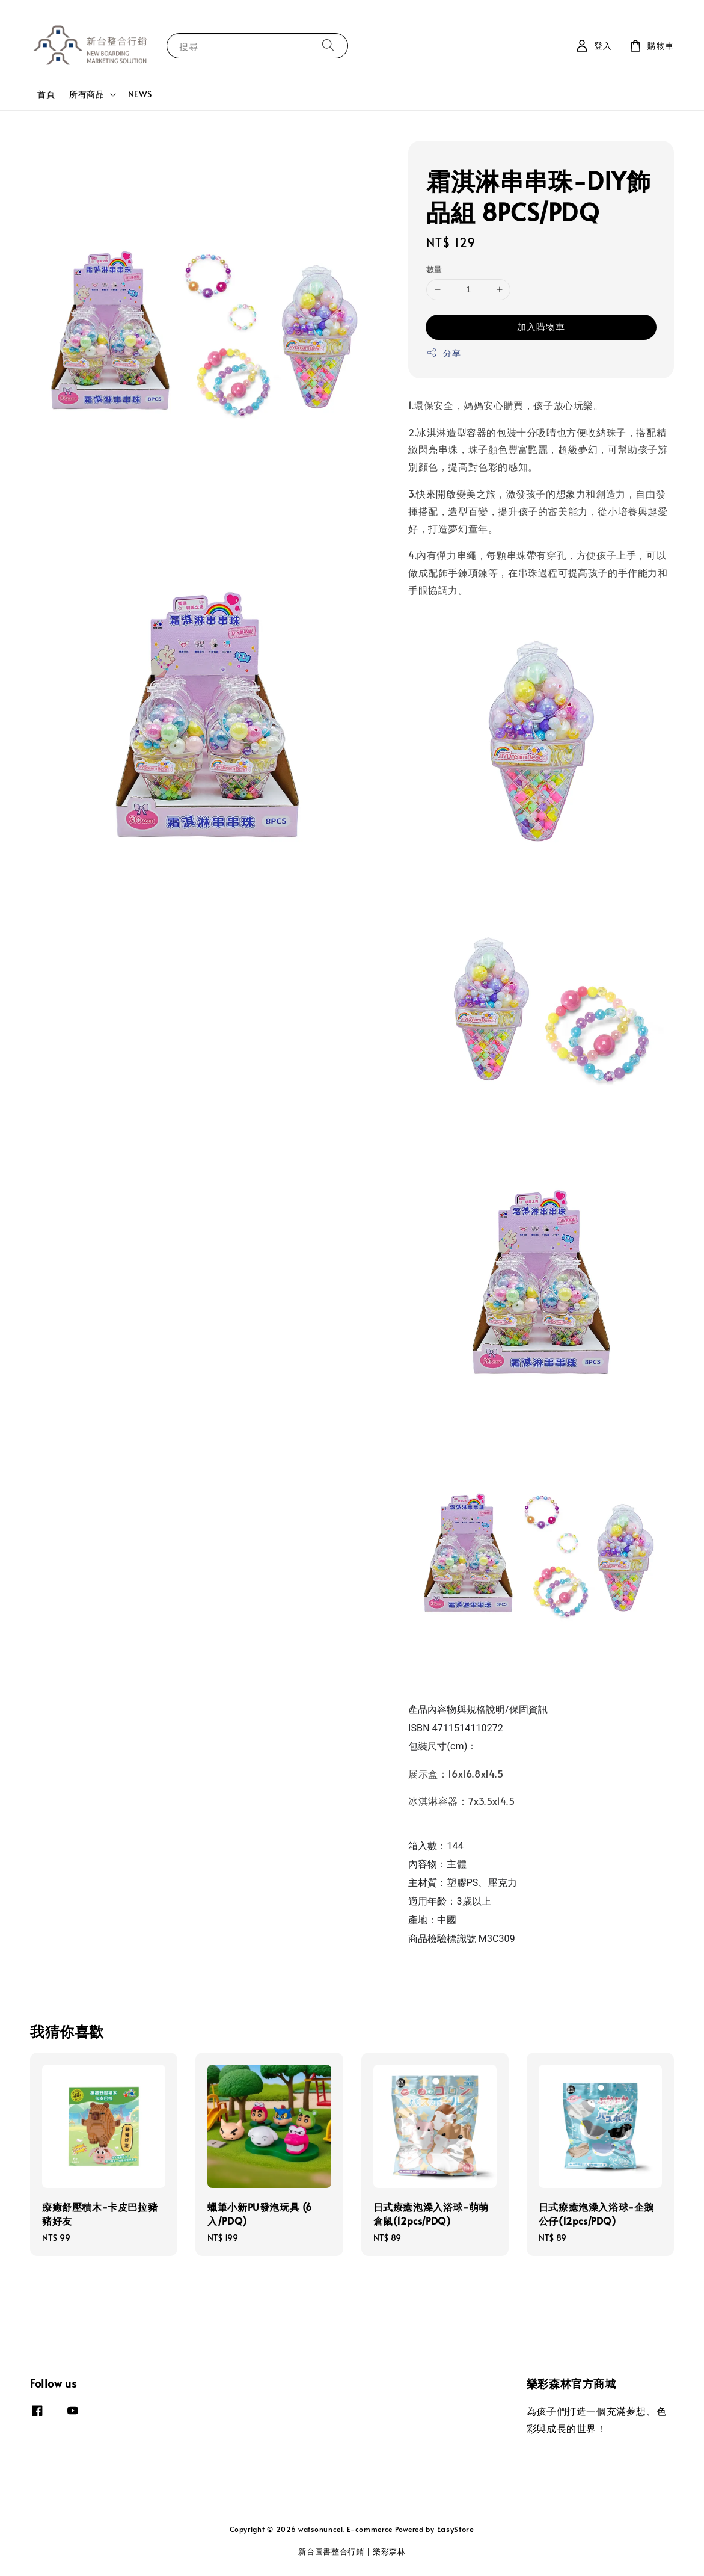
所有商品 (86, 94)
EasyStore (455, 2529)
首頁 (46, 94)
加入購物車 (541, 326)
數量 (434, 268)
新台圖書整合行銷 (331, 2551)
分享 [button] (443, 353)
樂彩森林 (389, 2551)
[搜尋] (328, 45)
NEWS (140, 94)
